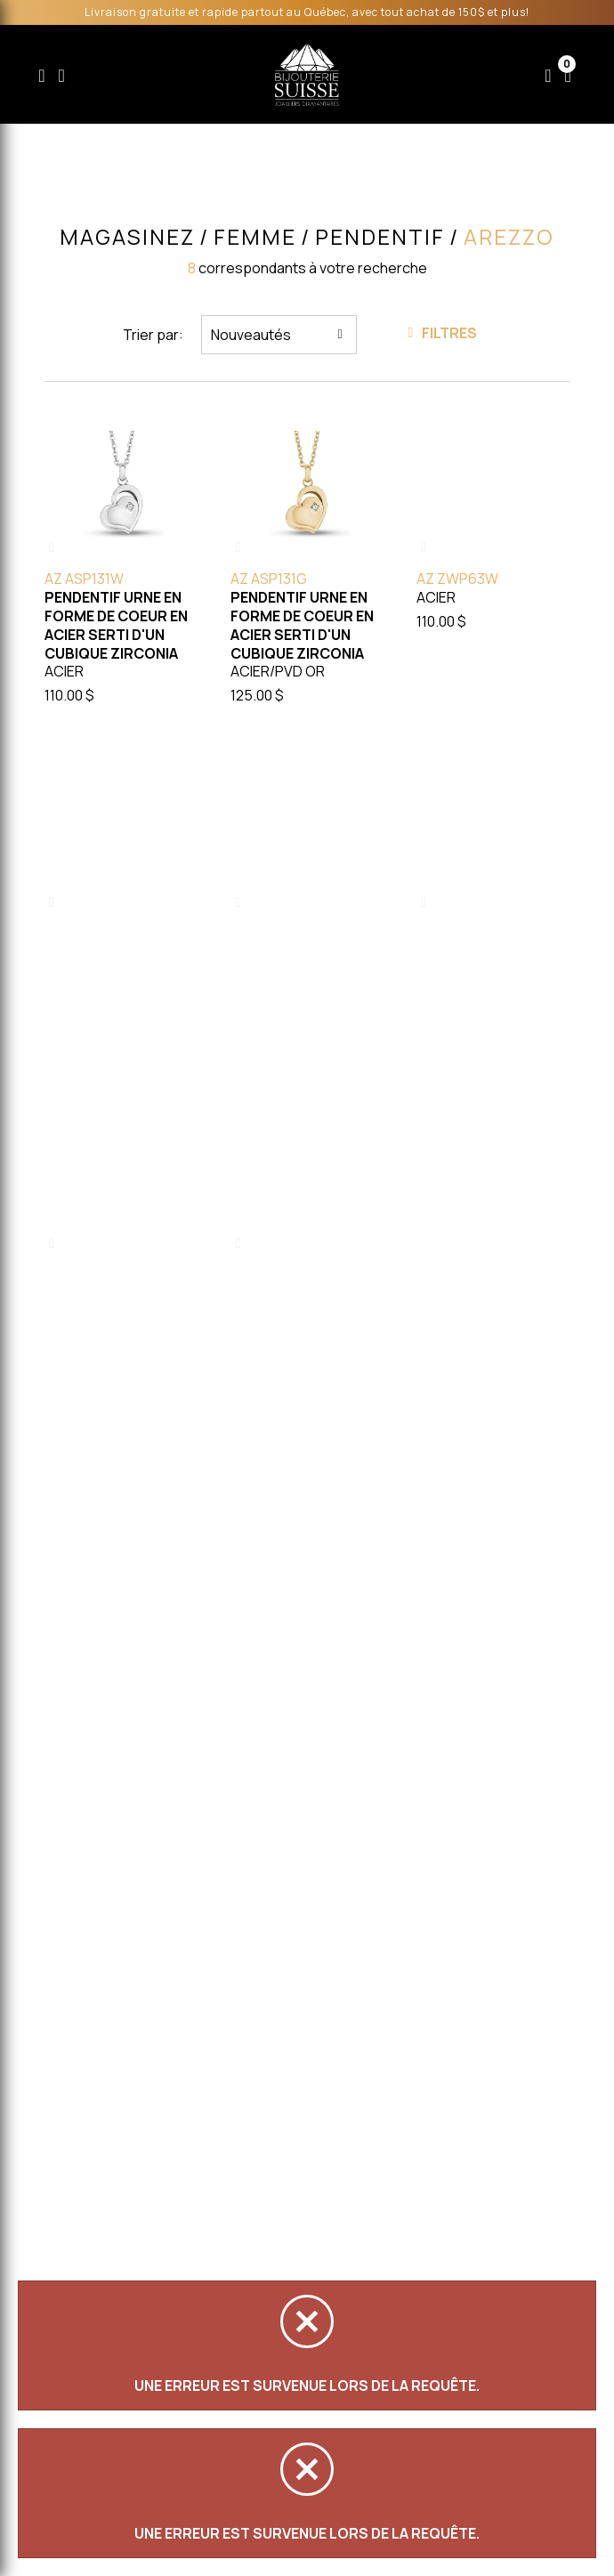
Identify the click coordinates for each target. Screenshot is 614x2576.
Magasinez (127, 236)
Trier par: (153, 334)
